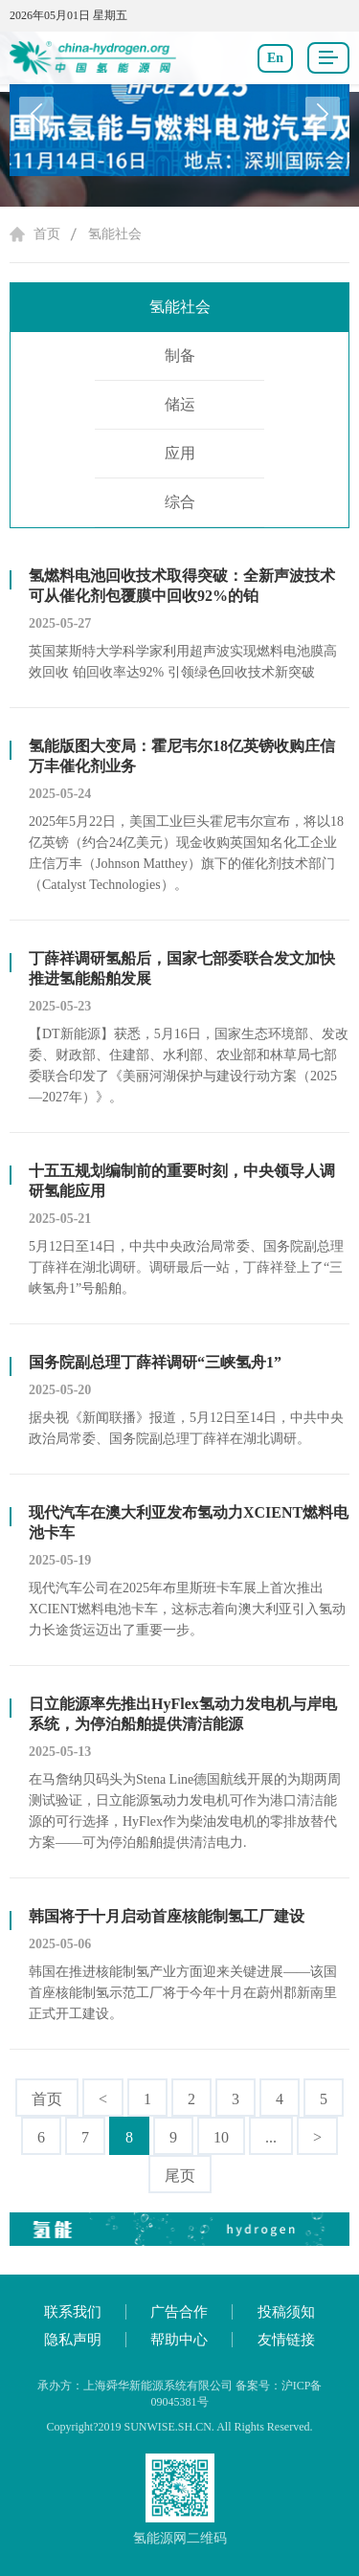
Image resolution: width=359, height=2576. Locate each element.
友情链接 (286, 2339)
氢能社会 (115, 234)
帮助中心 (179, 2339)
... (271, 2137)
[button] (322, 114)
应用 (180, 453)
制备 (180, 355)
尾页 (180, 2175)
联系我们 (72, 2312)
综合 (180, 502)
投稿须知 (286, 2312)
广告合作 (179, 2312)
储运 (180, 404)
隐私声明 (72, 2339)
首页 (47, 234)
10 (221, 2137)
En (275, 58)
